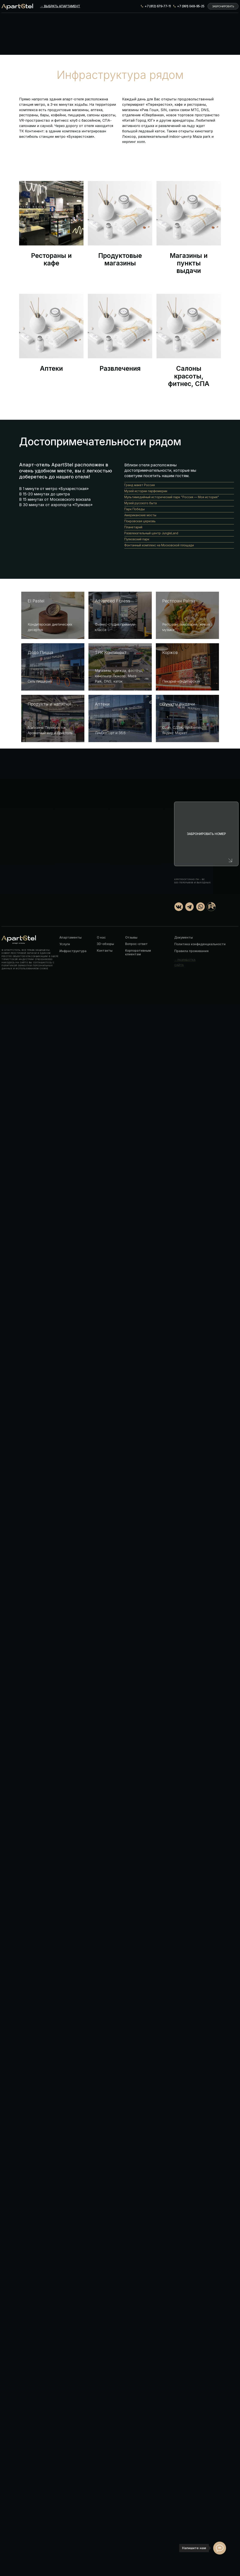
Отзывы (131, 937)
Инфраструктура (73, 951)
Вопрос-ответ (136, 944)
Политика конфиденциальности (200, 944)
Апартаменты (70, 937)
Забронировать (223, 6)
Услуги (64, 944)
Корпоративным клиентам (138, 952)
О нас (101, 937)
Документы (183, 937)
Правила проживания (191, 951)
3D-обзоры (105, 944)
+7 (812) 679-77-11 (158, 6)
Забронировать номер (206, 834)
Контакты (104, 950)
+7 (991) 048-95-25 (190, 6)
